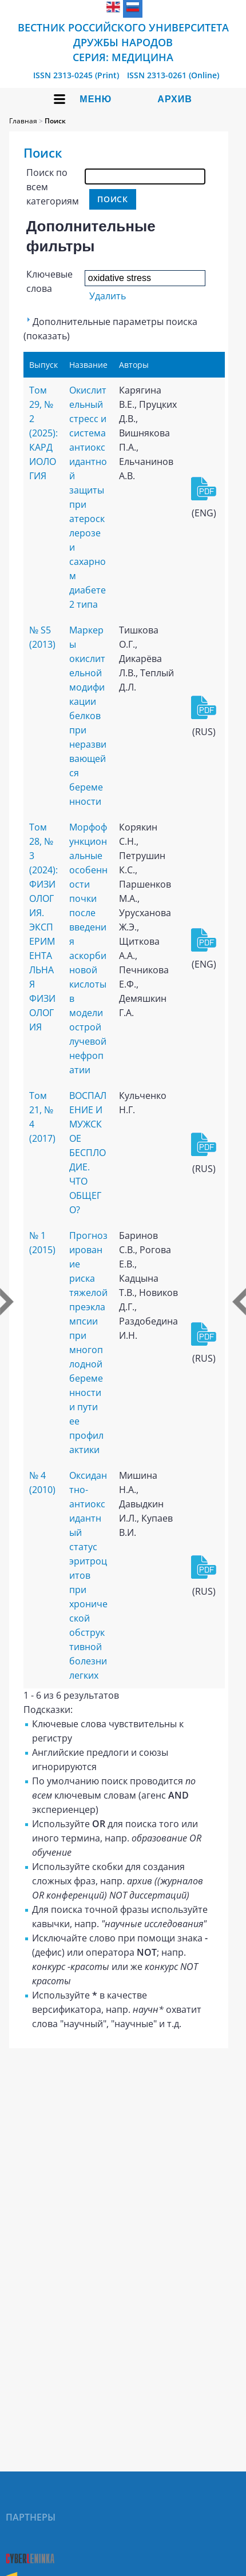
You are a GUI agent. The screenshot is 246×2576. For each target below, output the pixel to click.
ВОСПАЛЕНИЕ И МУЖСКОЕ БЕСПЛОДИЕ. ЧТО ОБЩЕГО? (87, 1152)
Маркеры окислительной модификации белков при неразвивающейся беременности (87, 716)
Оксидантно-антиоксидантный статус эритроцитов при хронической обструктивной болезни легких (88, 1575)
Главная (23, 121)
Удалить (107, 296)
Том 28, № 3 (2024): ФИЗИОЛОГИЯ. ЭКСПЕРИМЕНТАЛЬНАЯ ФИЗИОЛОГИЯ (43, 927)
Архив (174, 99)
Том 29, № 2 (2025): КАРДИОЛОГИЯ (43, 433)
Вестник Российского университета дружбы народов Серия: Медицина (123, 42)
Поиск (55, 121)
